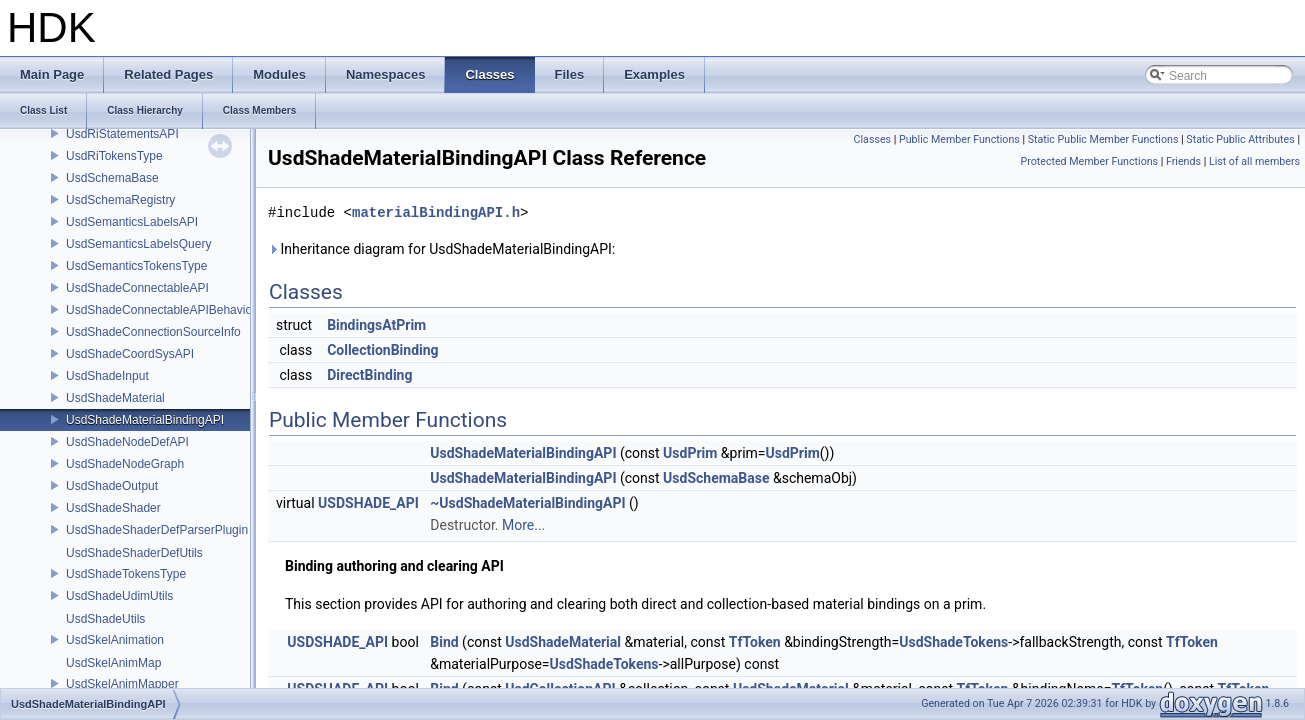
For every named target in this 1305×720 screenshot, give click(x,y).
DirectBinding (369, 375)
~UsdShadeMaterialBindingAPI (527, 503)
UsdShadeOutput (112, 486)
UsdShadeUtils (105, 619)
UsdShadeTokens (953, 642)
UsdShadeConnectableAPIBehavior (161, 310)
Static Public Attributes (1240, 139)
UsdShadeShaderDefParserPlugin (157, 530)
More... (523, 525)
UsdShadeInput (107, 376)
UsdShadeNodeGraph (125, 464)
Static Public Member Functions (1103, 139)
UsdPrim (690, 453)
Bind (444, 642)
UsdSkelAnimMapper (122, 684)
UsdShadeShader (113, 508)
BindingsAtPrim (376, 325)
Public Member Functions (959, 139)
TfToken (755, 642)
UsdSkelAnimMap (113, 663)
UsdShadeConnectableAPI (137, 288)
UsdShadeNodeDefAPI (127, 442)
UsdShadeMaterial (115, 398)
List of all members (1254, 161)
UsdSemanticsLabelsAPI (132, 222)
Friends (1183, 161)
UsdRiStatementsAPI (122, 134)
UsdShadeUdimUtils (119, 596)
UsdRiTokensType (114, 156)
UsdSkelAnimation (115, 640)
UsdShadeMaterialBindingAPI (145, 420)
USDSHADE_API (368, 503)
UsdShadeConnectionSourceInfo (153, 332)
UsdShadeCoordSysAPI (130, 354)
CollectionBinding (382, 350)
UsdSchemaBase (112, 178)
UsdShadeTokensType (126, 574)
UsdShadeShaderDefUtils (134, 553)
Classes (872, 139)
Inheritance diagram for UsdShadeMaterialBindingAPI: (441, 249)
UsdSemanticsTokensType (136, 266)
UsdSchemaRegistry (120, 200)
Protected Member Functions (1089, 161)
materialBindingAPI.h (436, 212)
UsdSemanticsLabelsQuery (138, 244)
